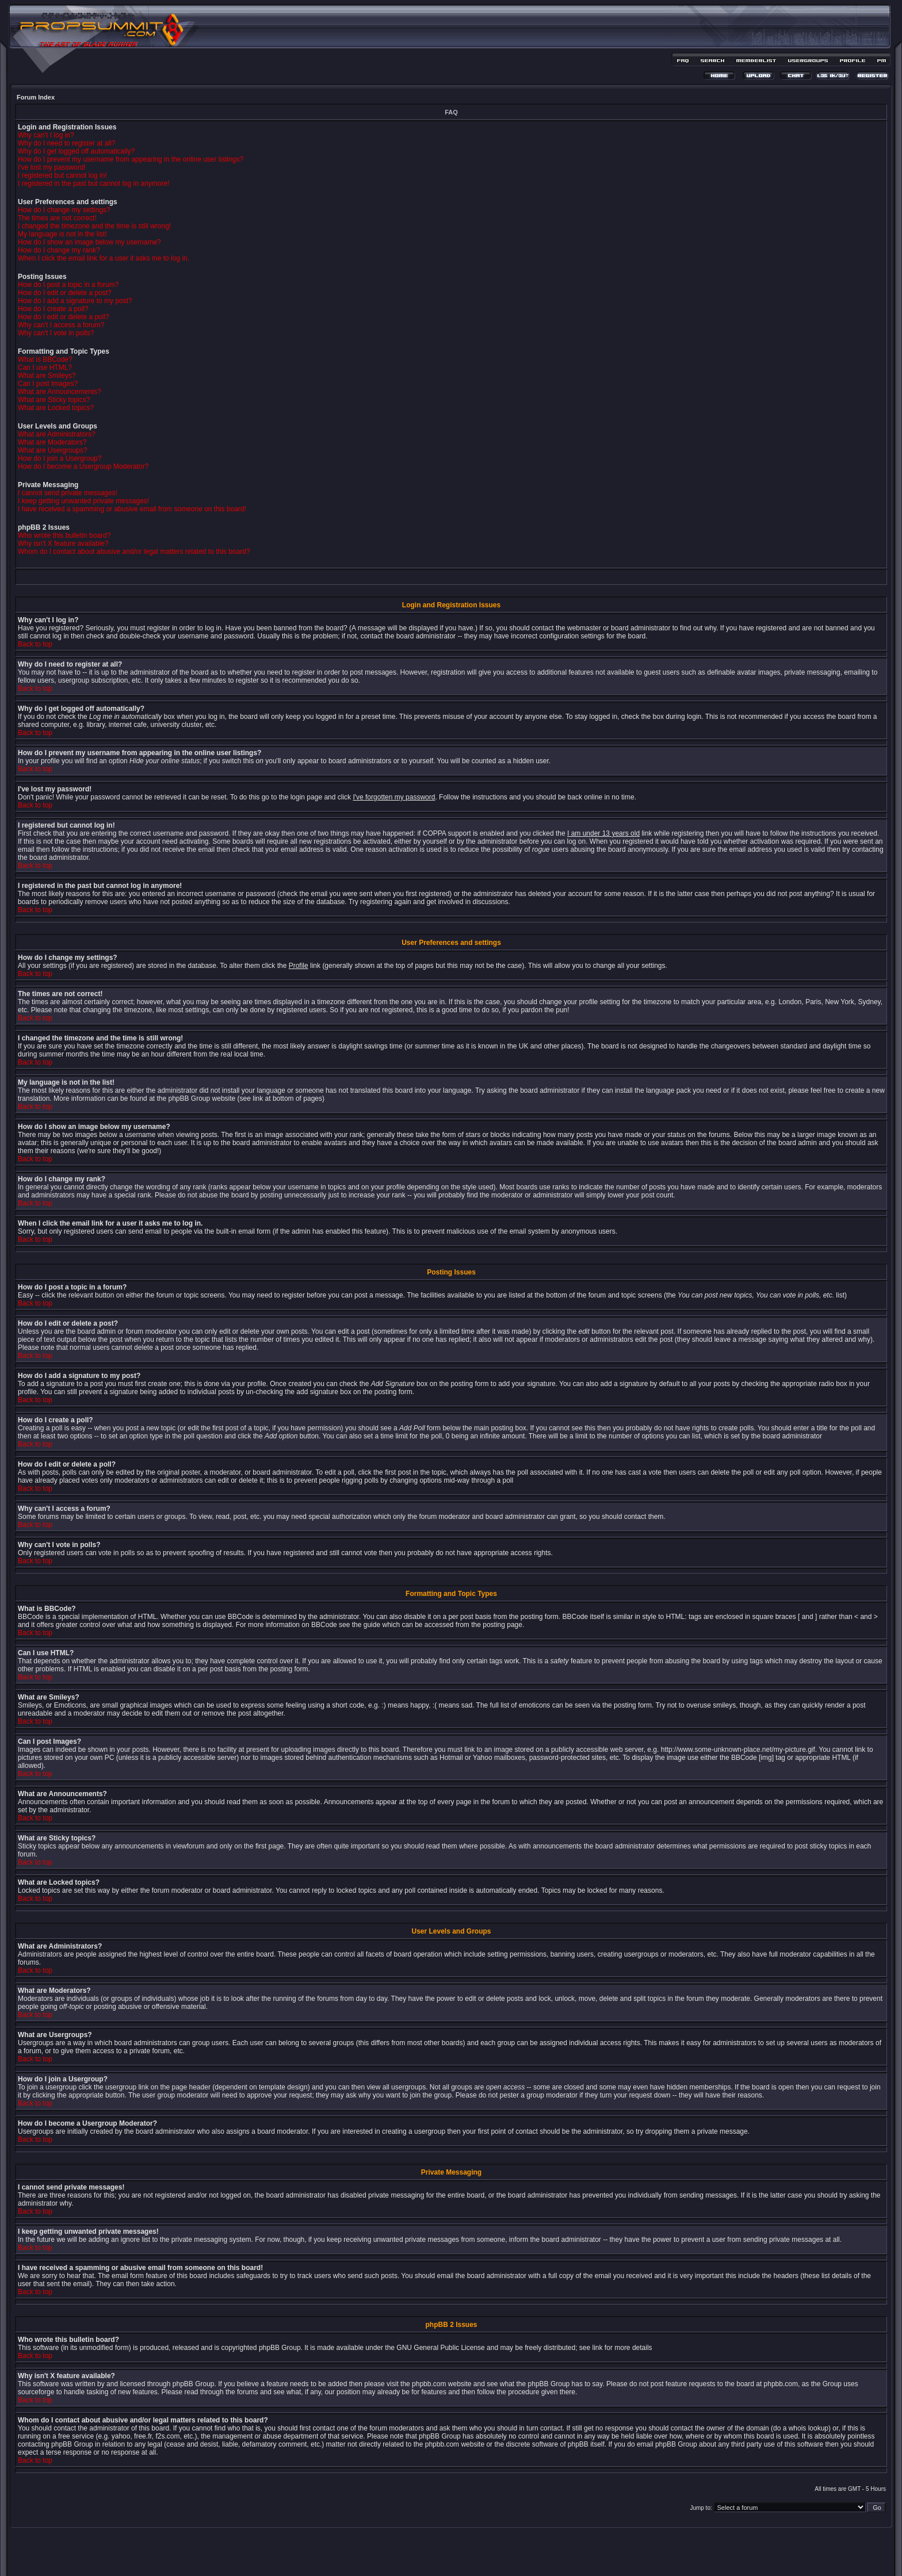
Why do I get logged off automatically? (76, 151)
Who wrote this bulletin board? (64, 535)
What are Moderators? (52, 442)
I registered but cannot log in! (62, 175)
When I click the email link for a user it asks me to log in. (103, 258)
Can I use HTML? (45, 367)
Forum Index (36, 97)
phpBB (430, 2551)
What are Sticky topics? (54, 400)
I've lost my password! (52, 167)
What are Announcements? (59, 392)
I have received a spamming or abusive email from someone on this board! (132, 509)
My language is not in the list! (62, 234)
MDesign (492, 2557)
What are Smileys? (47, 376)
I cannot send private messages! (67, 493)
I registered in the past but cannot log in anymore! (94, 183)
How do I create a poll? (53, 309)
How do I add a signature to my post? (75, 301)
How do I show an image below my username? (89, 242)
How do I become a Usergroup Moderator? (83, 466)
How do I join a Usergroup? (59, 458)
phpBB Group (280, 2348)
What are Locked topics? (56, 408)
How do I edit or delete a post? (65, 293)
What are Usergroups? (52, 450)
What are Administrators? (56, 434)
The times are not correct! (57, 218)
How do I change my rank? (59, 250)
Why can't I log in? (46, 135)
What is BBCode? (45, 359)
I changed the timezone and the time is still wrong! (94, 226)
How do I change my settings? (64, 210)
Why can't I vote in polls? (56, 333)
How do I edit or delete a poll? (63, 317)
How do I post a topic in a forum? (68, 285)
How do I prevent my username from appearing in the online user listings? (130, 159)
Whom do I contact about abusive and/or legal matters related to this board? (134, 552)
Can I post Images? (48, 384)
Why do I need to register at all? (66, 143)
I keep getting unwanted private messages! (83, 501)
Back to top (35, 644)
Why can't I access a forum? (61, 325)
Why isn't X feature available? (63, 543)
